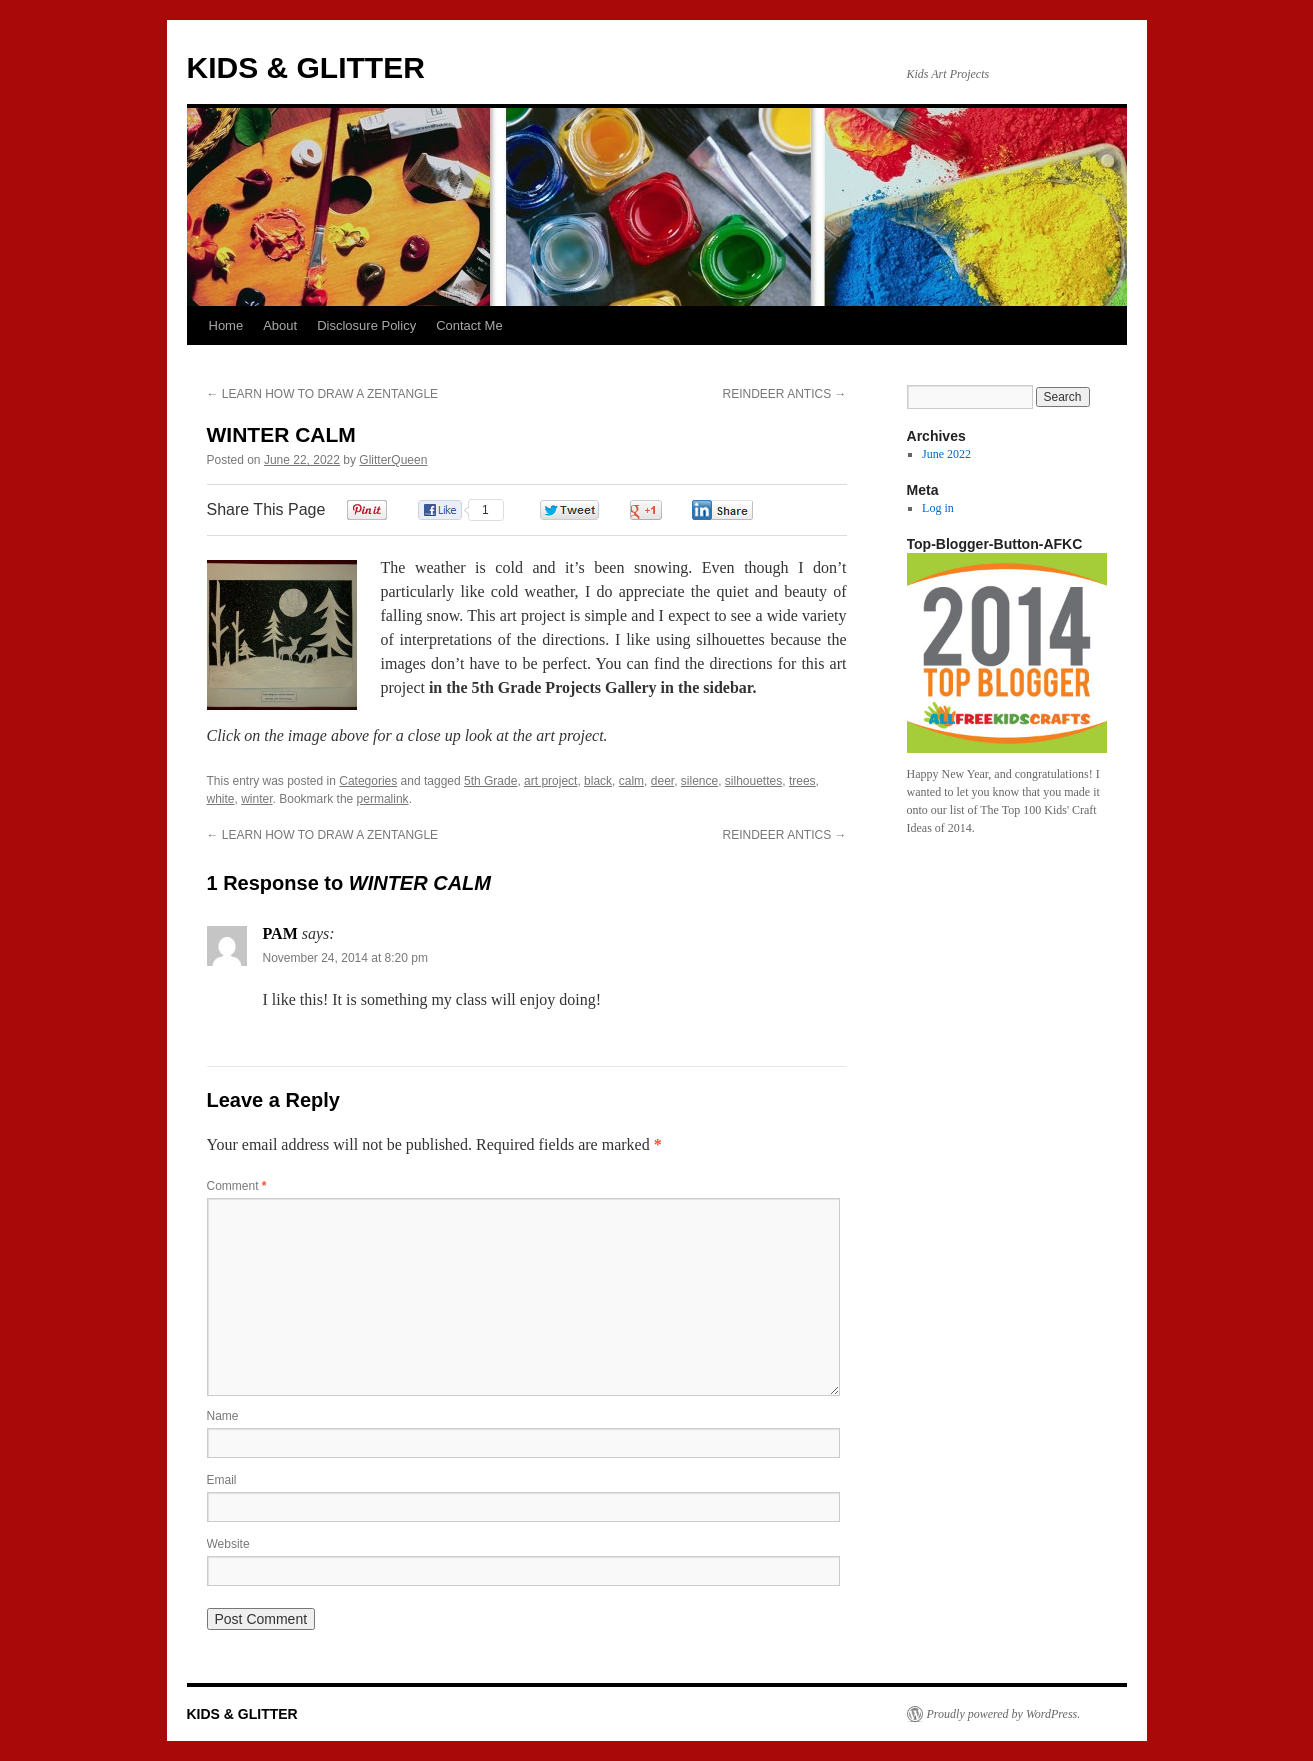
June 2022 (946, 454)
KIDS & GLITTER (306, 67)
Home (226, 325)
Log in (938, 508)
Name (223, 1416)
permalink (383, 799)
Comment (237, 1186)
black (598, 781)
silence (699, 781)
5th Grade (490, 781)
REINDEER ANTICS (784, 394)
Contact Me (469, 325)
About (280, 325)
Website (228, 1544)
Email (222, 1480)
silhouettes (753, 781)
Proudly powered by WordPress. (1004, 1714)
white (221, 799)
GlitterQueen (393, 460)
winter (256, 799)
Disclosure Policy (366, 325)
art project (550, 781)
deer (662, 781)
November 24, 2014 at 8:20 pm (345, 958)
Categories (368, 781)
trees (802, 781)
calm (631, 781)
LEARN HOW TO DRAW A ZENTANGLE (323, 394)
